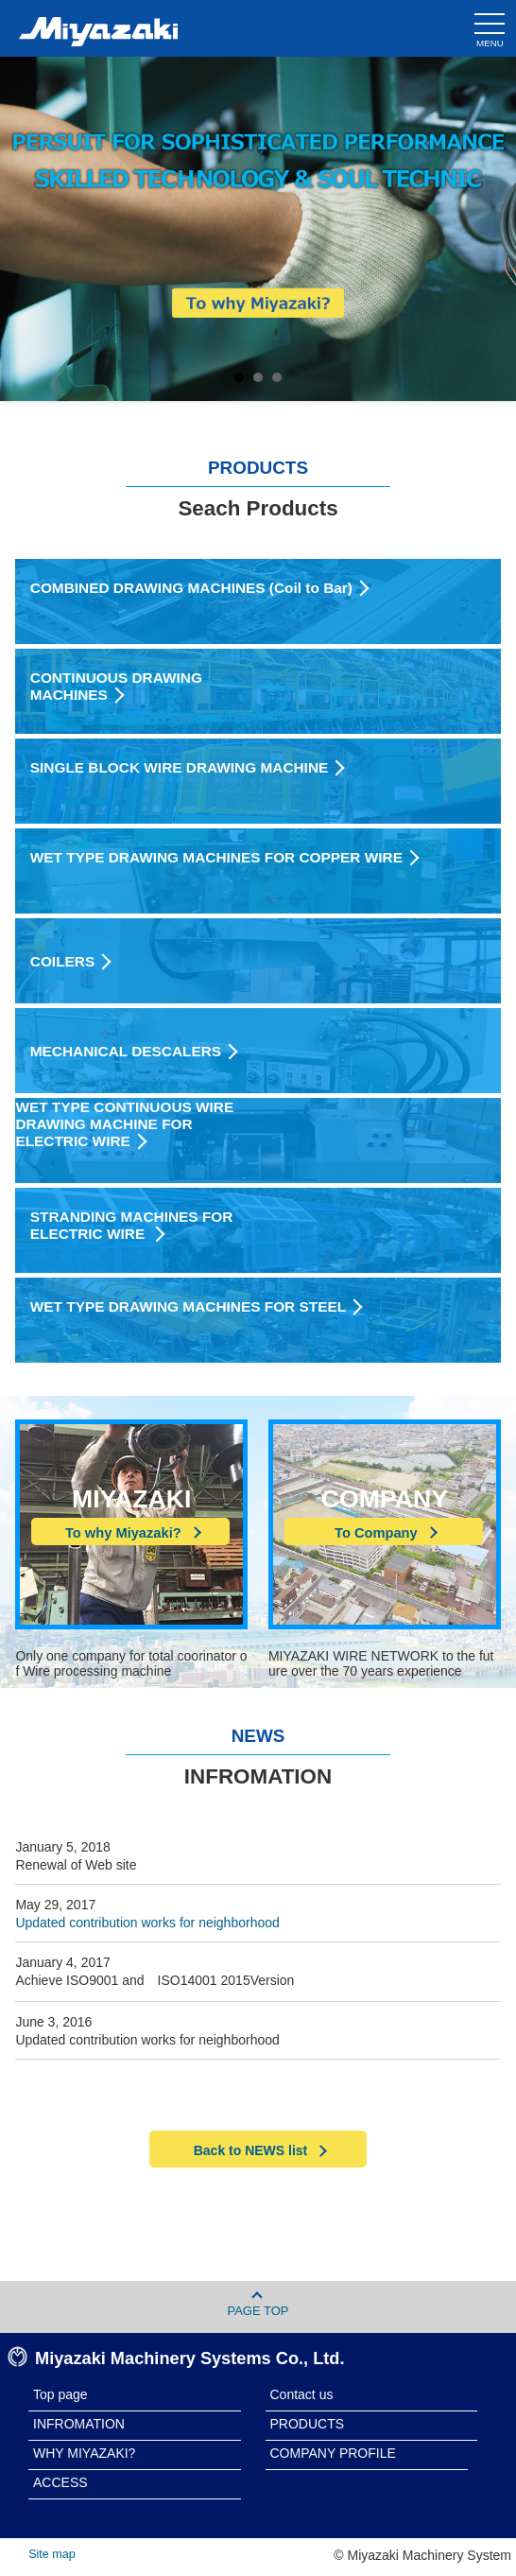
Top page (60, 2394)
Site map (52, 2554)
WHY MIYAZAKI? (84, 2453)
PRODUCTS (307, 2423)
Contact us (302, 2394)
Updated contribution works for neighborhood (147, 1922)
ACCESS (60, 2482)
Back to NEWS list (258, 2150)
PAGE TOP (257, 2304)
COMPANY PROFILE (333, 2453)
